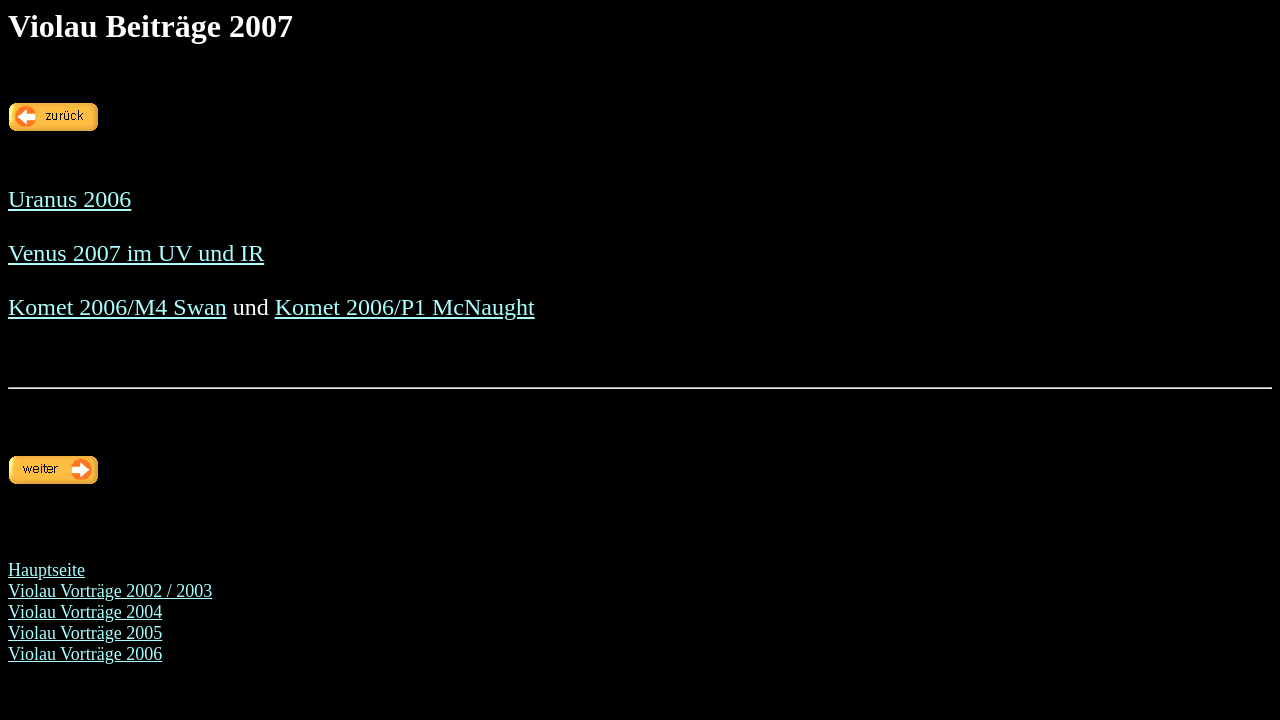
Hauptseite (46, 570)
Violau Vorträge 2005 (85, 633)
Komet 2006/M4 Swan (117, 307)
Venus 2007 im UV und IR (136, 253)
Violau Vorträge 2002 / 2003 (110, 591)
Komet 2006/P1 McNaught (405, 307)
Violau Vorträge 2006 (85, 654)
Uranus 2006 (69, 199)
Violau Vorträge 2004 (85, 612)
